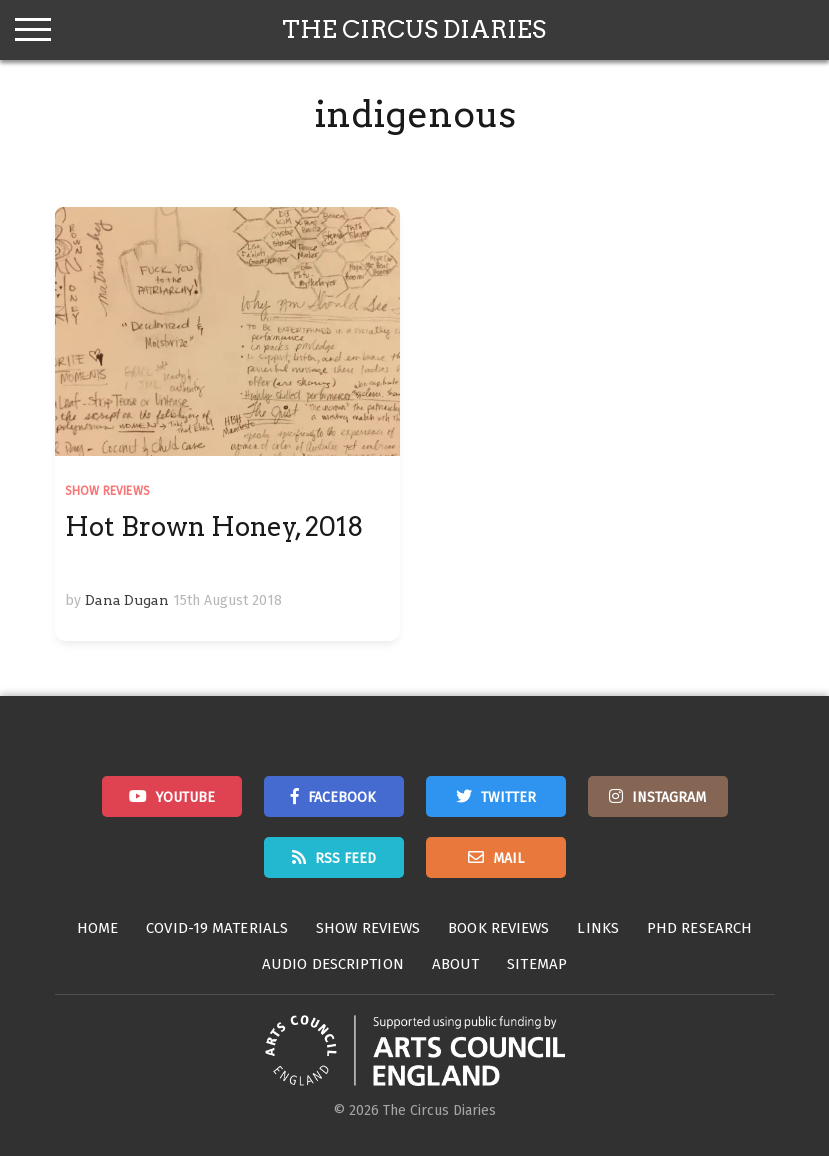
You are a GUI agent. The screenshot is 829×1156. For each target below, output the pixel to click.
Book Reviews (498, 928)
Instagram (669, 797)
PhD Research (699, 928)
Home (97, 928)
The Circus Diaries (414, 29)
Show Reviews (107, 491)
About (456, 964)
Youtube (185, 797)
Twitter (508, 797)
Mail (508, 858)
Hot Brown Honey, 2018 (214, 526)
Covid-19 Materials (217, 928)
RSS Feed (345, 858)
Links (598, 928)
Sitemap (537, 964)
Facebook (342, 797)
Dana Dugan (127, 600)
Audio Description (333, 964)
